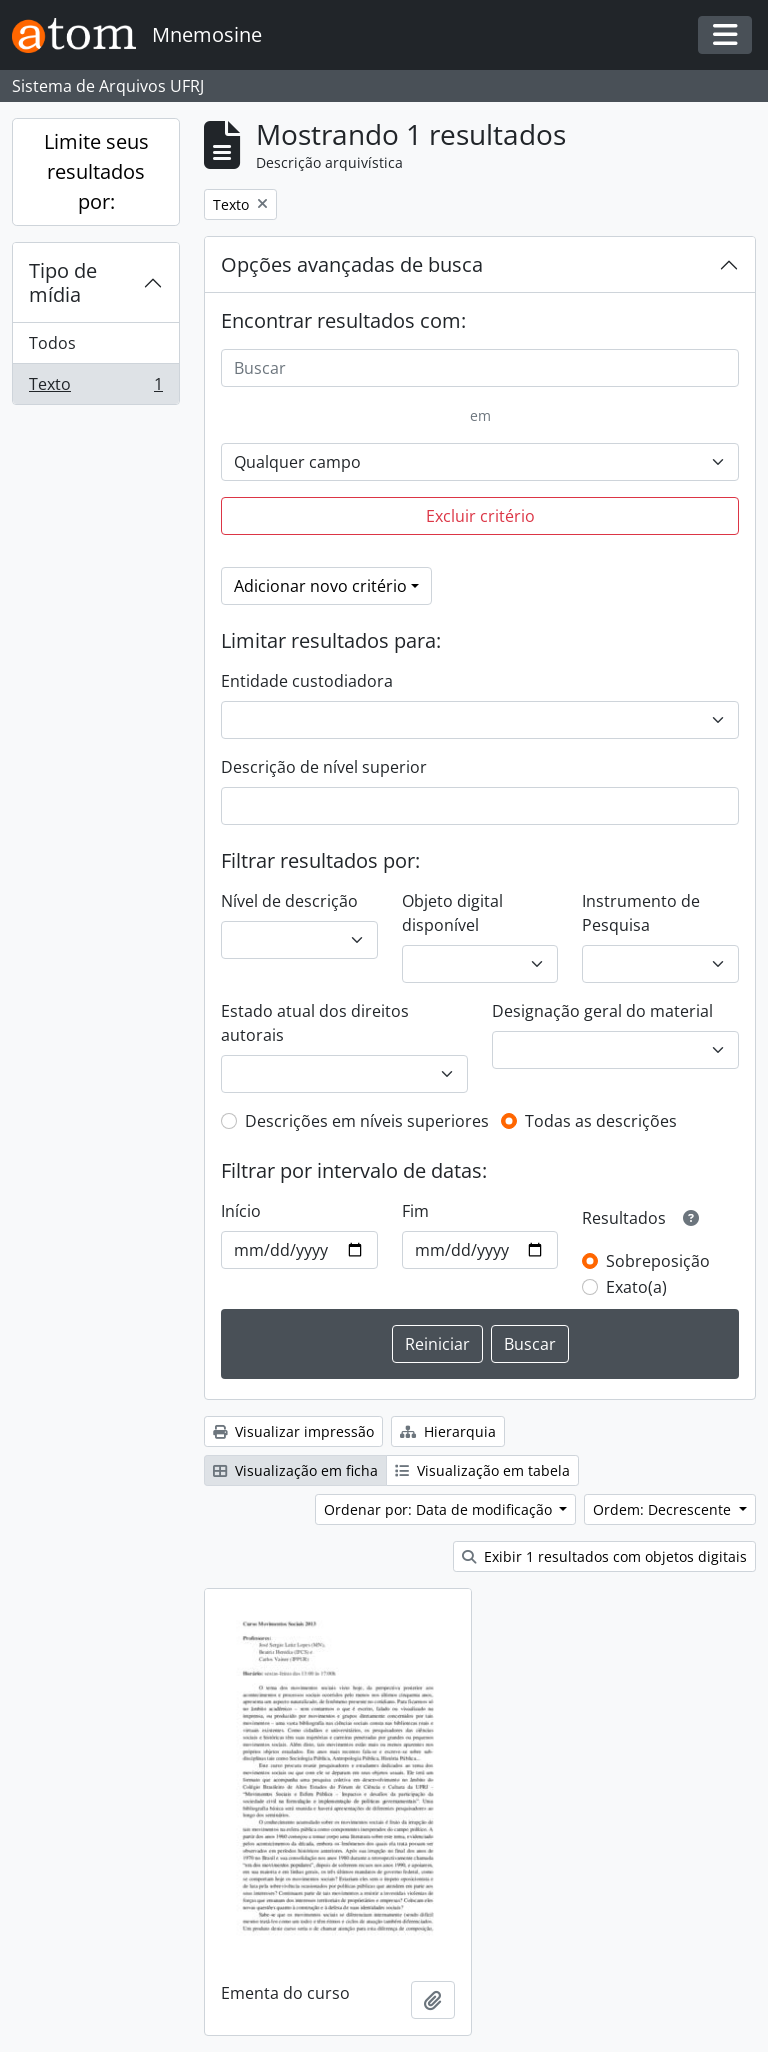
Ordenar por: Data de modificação (440, 1509)
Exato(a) (636, 1287)
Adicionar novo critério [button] (320, 586)
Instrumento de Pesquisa (641, 913)
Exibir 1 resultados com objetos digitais (604, 1556)
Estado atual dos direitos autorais (315, 1023)
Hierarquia (448, 1431)
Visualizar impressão (293, 1431)
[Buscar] (480, 368)
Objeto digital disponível (452, 913)
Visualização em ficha (295, 1470)
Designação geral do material (602, 1011)
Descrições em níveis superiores (367, 1121)
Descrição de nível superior (324, 767)
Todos (52, 343)
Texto (95, 388)
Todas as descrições (601, 1121)
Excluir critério (480, 516)
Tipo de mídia (63, 282)
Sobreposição (658, 1261)
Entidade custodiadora (307, 681)
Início (241, 1211)
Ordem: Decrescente (664, 1509)
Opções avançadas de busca (352, 264)
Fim (415, 1211)
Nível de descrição (289, 901)
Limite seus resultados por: (96, 171)
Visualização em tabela (482, 1470)
